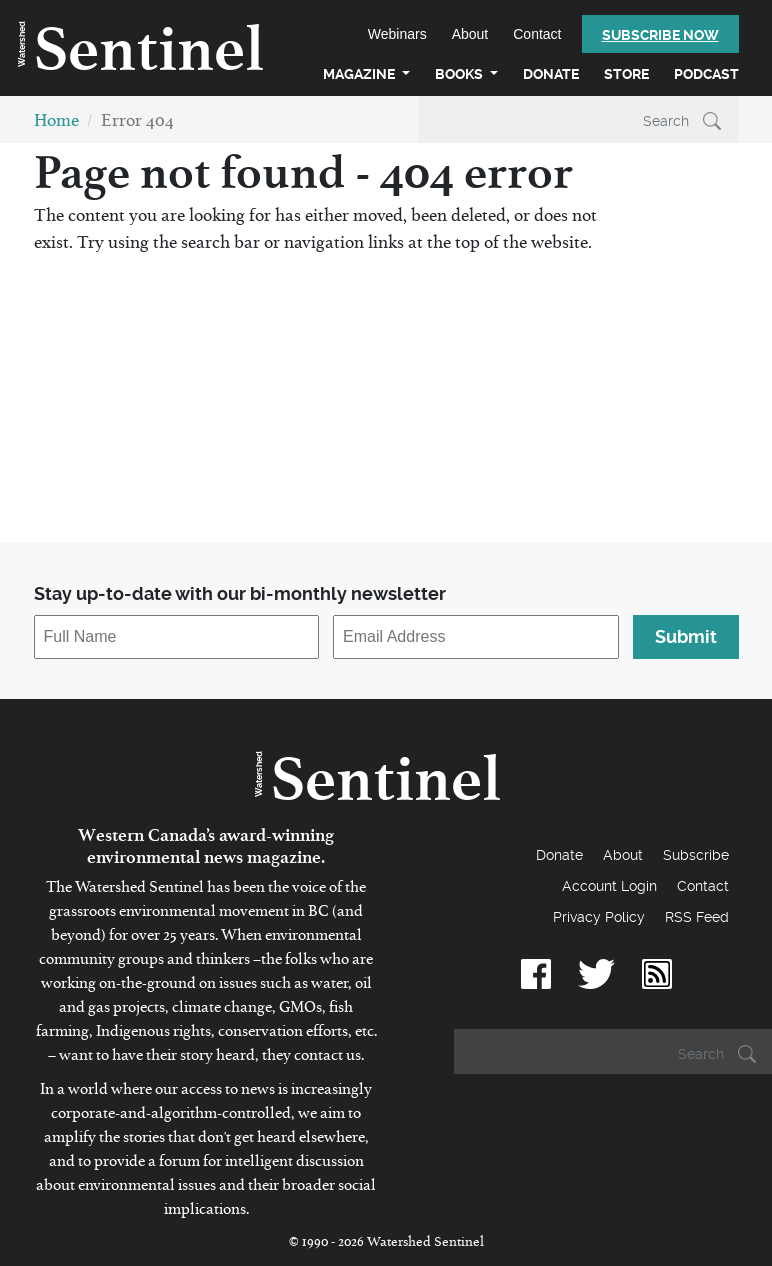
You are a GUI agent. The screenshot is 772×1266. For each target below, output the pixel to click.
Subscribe (696, 855)
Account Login (609, 886)
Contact (537, 34)
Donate (551, 74)
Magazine (360, 74)
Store (626, 74)
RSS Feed (697, 917)
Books (460, 74)
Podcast (706, 74)
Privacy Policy (599, 917)
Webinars (397, 34)
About (470, 34)
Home (56, 124)
